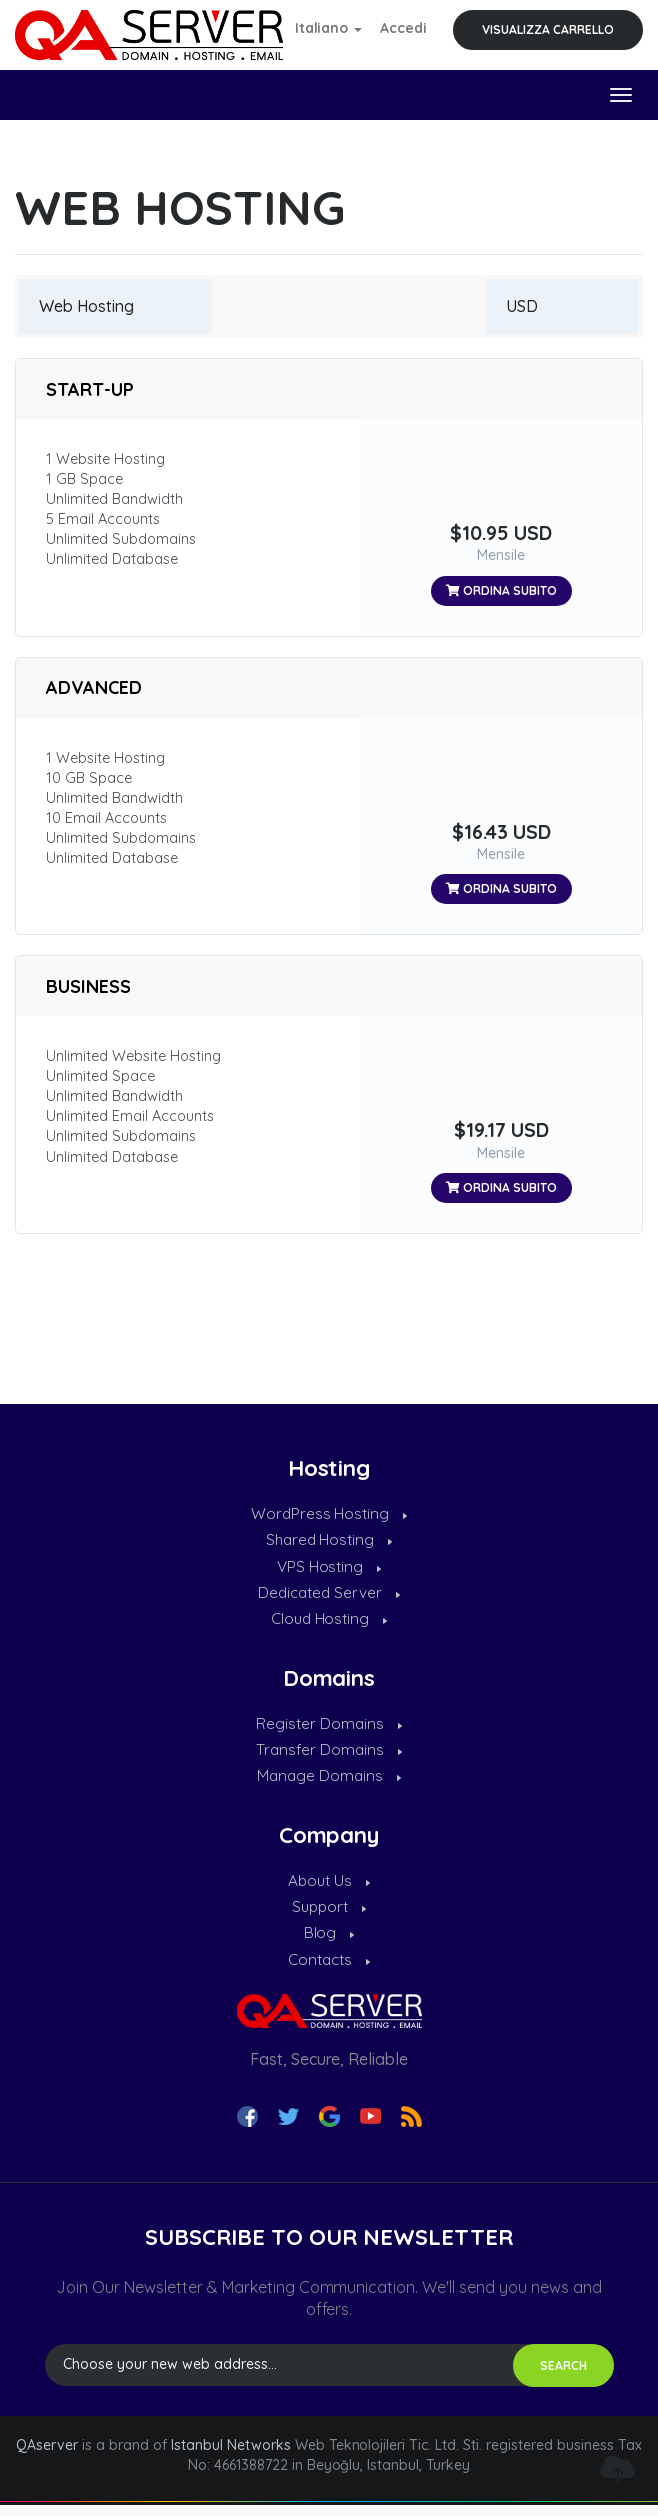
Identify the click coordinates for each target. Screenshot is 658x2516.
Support (329, 1915)
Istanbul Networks (231, 2456)
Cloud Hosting (329, 1623)
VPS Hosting (329, 1569)
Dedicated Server (329, 1596)
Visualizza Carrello (548, 29)
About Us (329, 1888)
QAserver (47, 2456)
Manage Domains (329, 1783)
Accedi (403, 28)
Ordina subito (501, 590)
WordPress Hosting (329, 1514)
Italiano (329, 28)
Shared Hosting (329, 1541)
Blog (329, 1943)
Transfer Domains (329, 1756)
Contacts (329, 1970)
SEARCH (563, 2376)
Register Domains (329, 1728)
